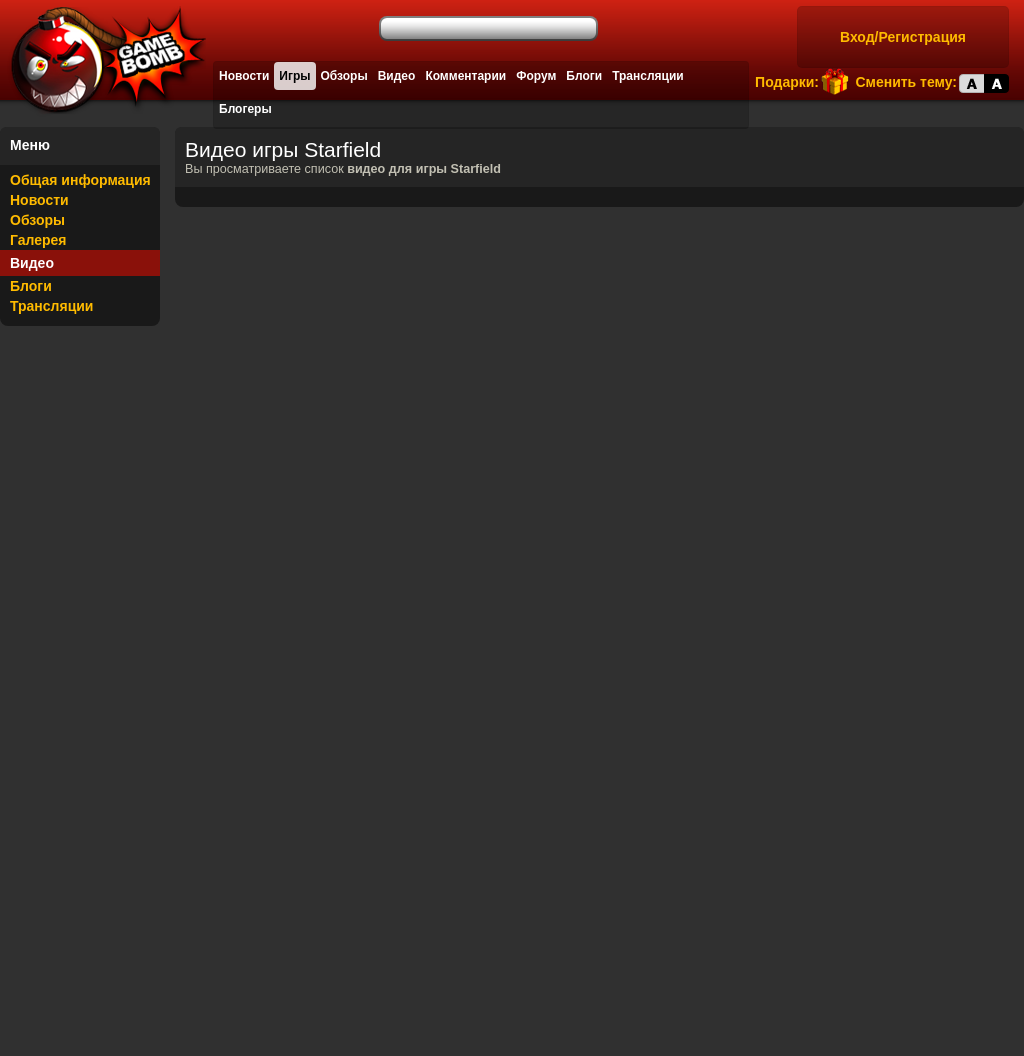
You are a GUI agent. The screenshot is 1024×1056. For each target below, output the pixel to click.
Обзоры (344, 76)
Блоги (584, 76)
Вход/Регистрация (903, 37)
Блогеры (245, 109)
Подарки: (787, 82)
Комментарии (465, 76)
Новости (244, 76)
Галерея (38, 240)
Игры (294, 76)
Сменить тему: (906, 82)
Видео (397, 76)
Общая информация (80, 180)
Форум (536, 76)
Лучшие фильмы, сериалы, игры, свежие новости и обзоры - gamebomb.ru (103, 60)
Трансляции (648, 76)
